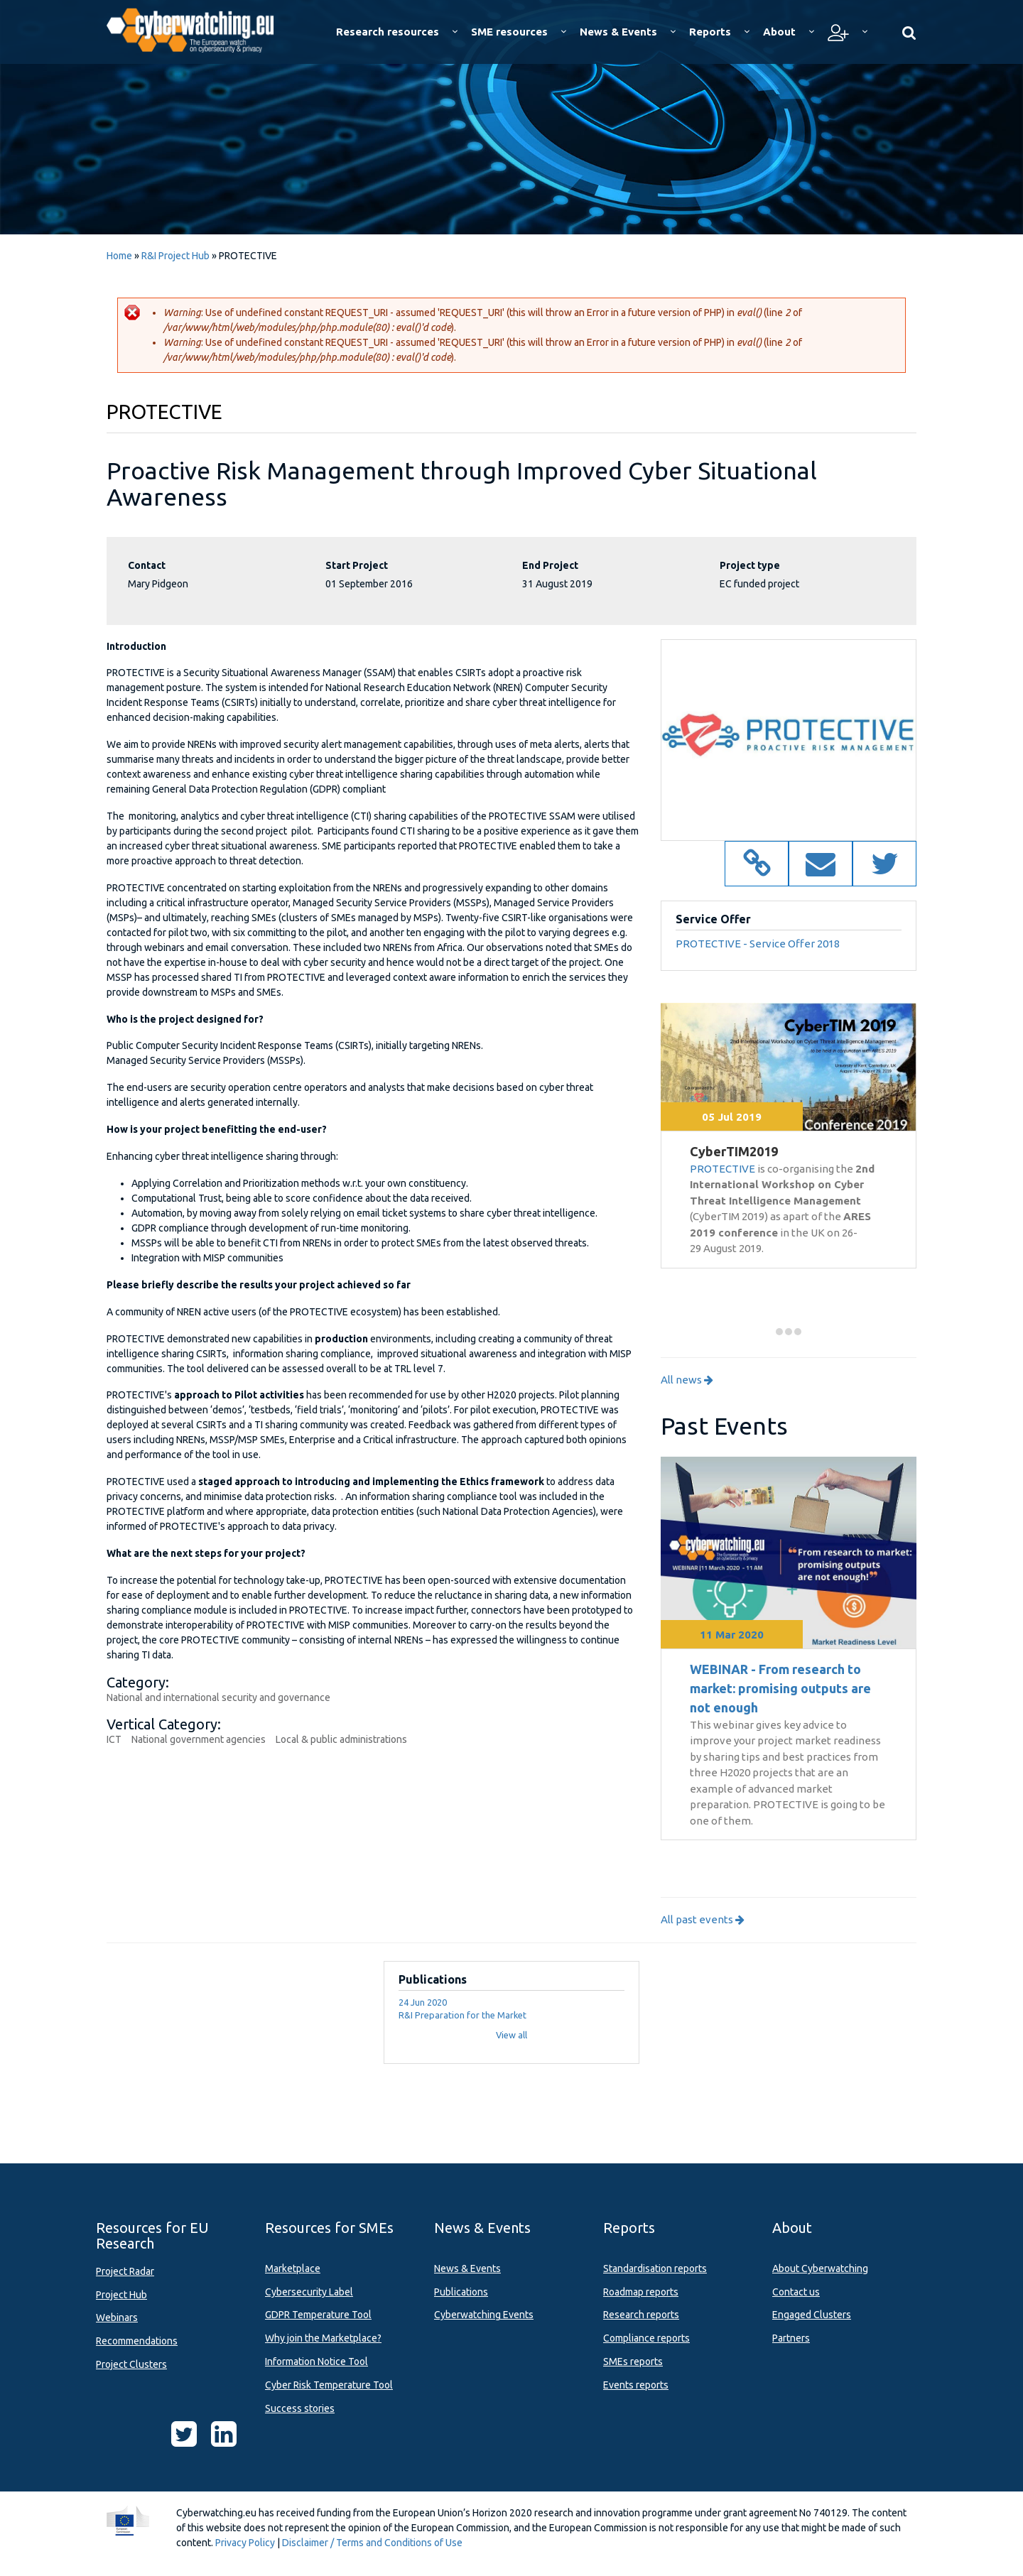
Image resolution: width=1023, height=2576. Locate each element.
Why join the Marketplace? (323, 2338)
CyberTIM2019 (734, 1151)
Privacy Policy (245, 2542)
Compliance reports (646, 2338)
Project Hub (121, 2294)
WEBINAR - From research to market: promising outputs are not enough (780, 1688)
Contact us (796, 2292)
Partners (791, 2338)
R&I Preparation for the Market (462, 2015)
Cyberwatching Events (484, 2314)
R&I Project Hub (175, 255)
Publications (461, 2292)
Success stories (300, 2408)
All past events (703, 1919)
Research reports (641, 2314)
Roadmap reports (640, 2292)
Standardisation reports (655, 2268)
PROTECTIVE (722, 1169)
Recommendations (137, 2341)
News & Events (467, 2268)
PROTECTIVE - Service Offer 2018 (758, 944)
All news (687, 1380)
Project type (750, 565)
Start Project (356, 565)
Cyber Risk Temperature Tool (329, 2385)
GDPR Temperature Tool (318, 2314)
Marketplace (292, 2268)
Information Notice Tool (316, 2361)
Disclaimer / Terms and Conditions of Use (372, 2542)
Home (119, 255)
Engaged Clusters (811, 2314)
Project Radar (125, 2271)
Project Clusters (131, 2364)
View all (511, 2035)
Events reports (636, 2385)
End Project (550, 565)
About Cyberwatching (820, 2268)
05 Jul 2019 (732, 1117)
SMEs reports (633, 2361)
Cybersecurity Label (309, 2292)
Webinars (117, 2317)
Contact (147, 565)
